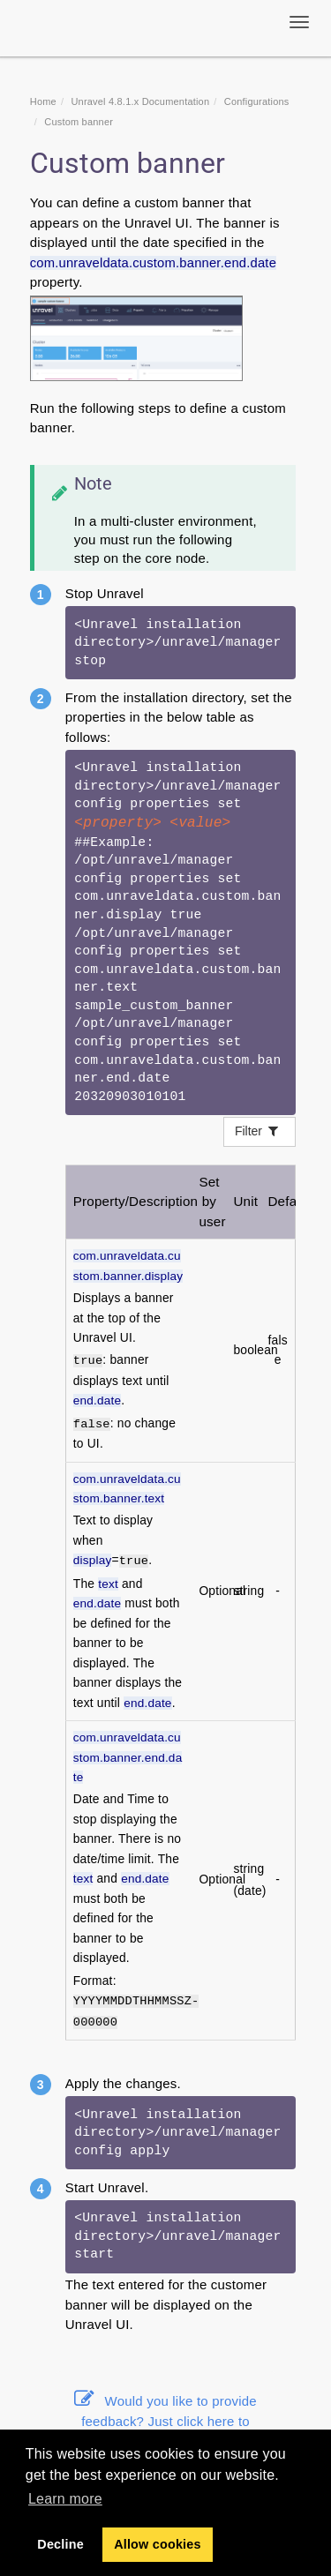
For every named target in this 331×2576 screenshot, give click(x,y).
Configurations (257, 101)
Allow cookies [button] (157, 2544)
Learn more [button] (65, 2498)
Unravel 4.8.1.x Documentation (140, 101)
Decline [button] (60, 2544)
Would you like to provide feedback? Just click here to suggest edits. (165, 2420)
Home (43, 101)
